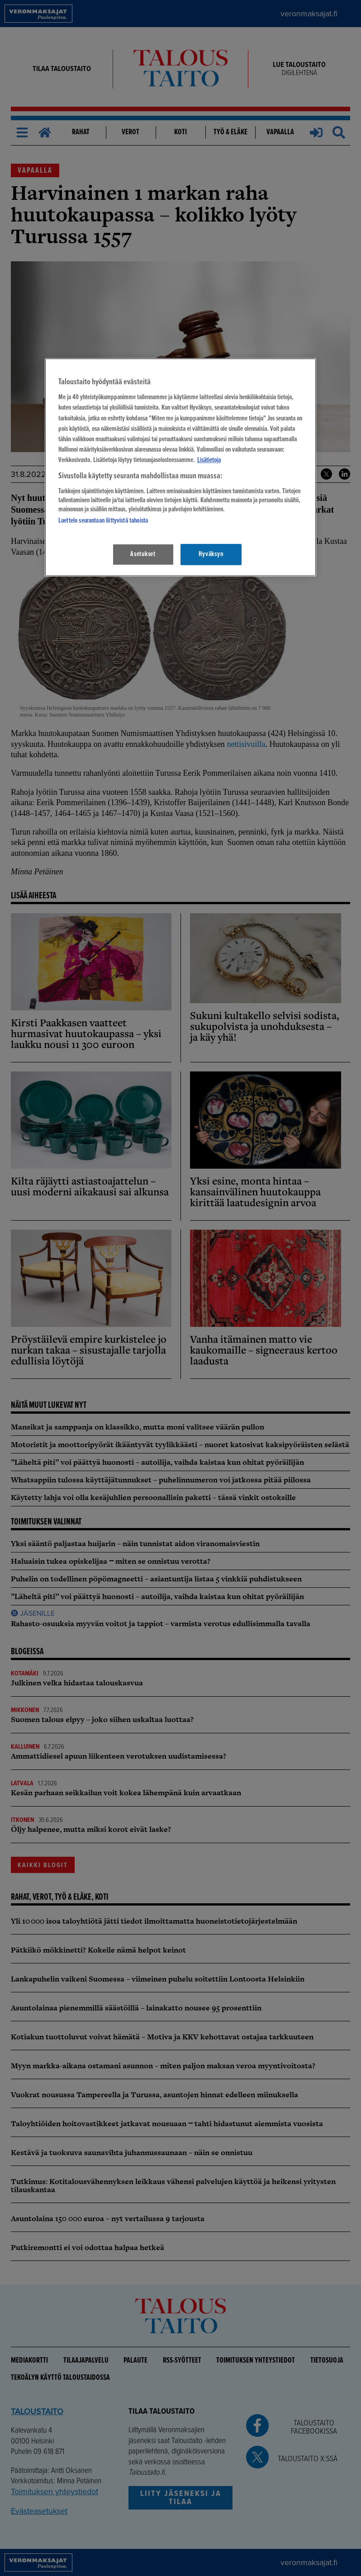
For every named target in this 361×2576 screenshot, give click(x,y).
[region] (180, 467)
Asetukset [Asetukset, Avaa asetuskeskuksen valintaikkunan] (143, 554)
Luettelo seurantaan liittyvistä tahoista (103, 520)
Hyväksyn (211, 554)
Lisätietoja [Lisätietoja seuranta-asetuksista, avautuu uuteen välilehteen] (209, 460)
